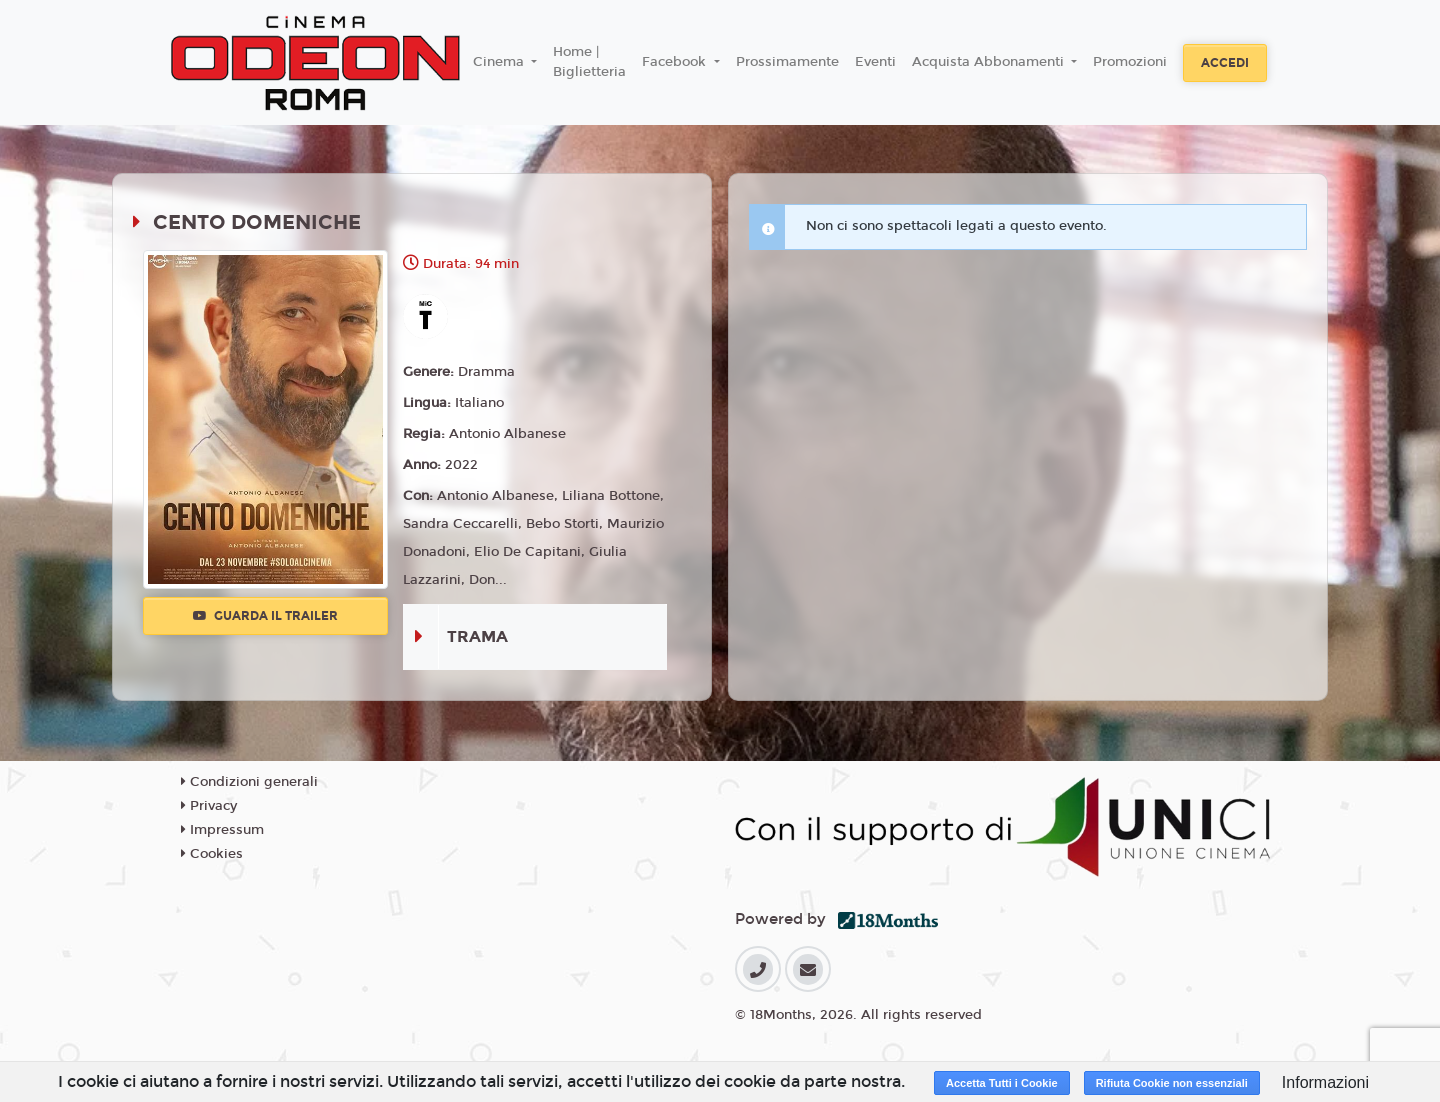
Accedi (1225, 63)
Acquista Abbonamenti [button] (990, 62)
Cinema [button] (500, 62)
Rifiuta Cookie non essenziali (1172, 1083)
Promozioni (1130, 62)
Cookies (212, 854)
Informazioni (1325, 1082)
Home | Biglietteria (589, 62)
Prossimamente (787, 62)
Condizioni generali (249, 782)
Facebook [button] (676, 62)
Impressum (222, 830)
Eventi (875, 62)
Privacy (209, 806)
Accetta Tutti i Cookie (1002, 1083)
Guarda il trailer (265, 616)
